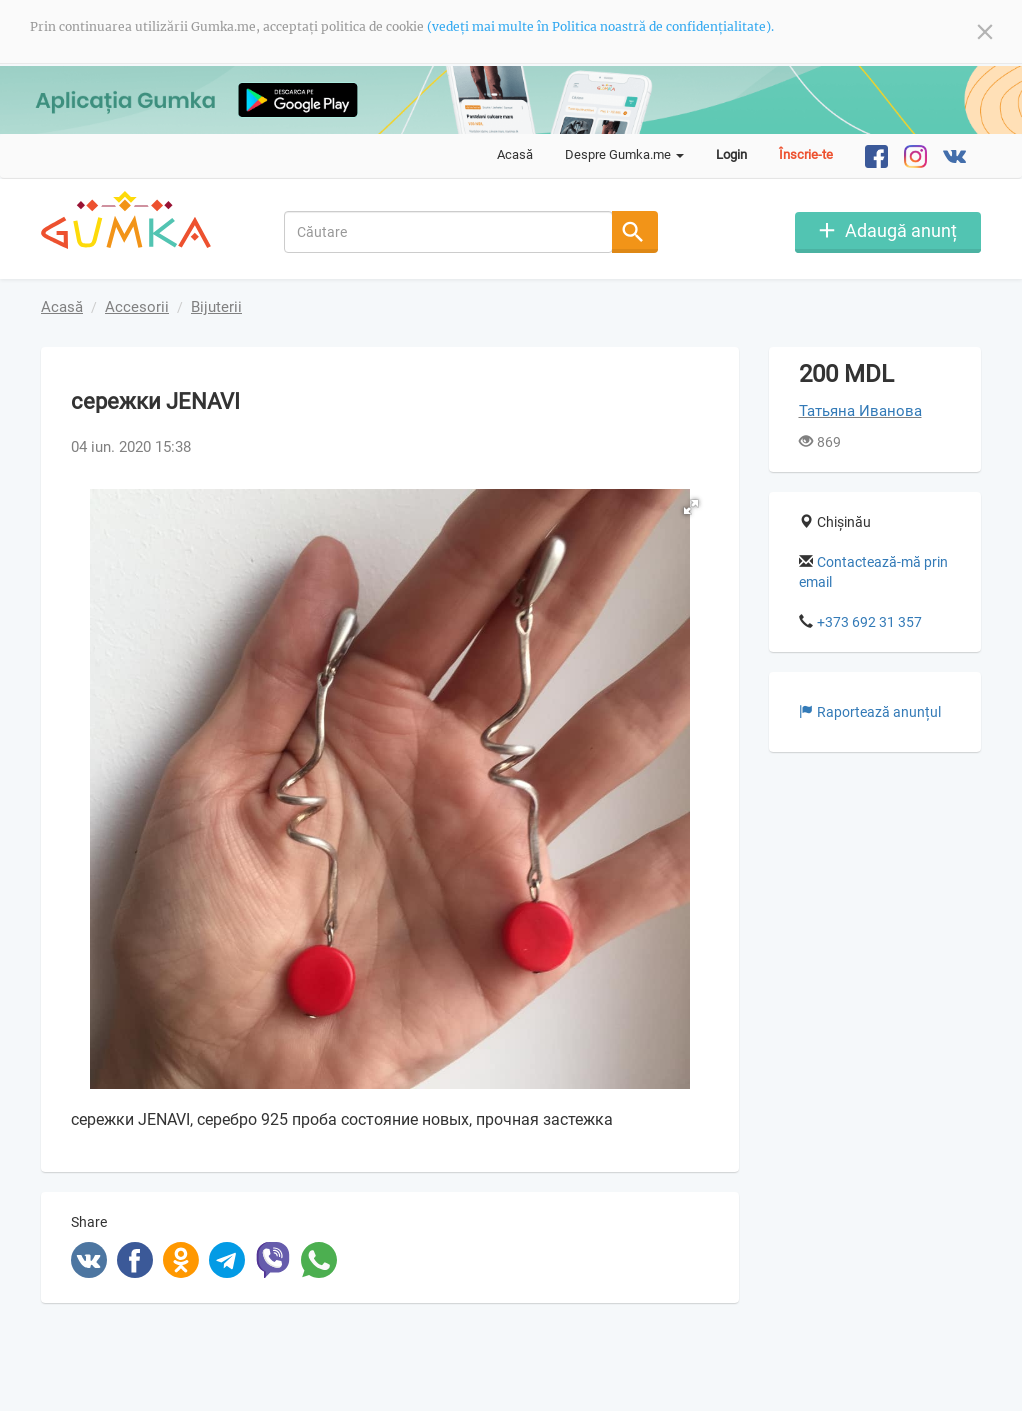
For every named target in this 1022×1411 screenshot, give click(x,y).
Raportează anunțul (870, 712)
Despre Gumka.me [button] (624, 154)
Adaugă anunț (901, 230)
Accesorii (137, 307)
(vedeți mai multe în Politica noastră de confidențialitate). (600, 26)
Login (731, 154)
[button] (691, 507)
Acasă (515, 154)
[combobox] (448, 232)
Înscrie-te (806, 154)
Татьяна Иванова (860, 411)
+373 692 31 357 (869, 622)
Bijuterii (216, 307)
